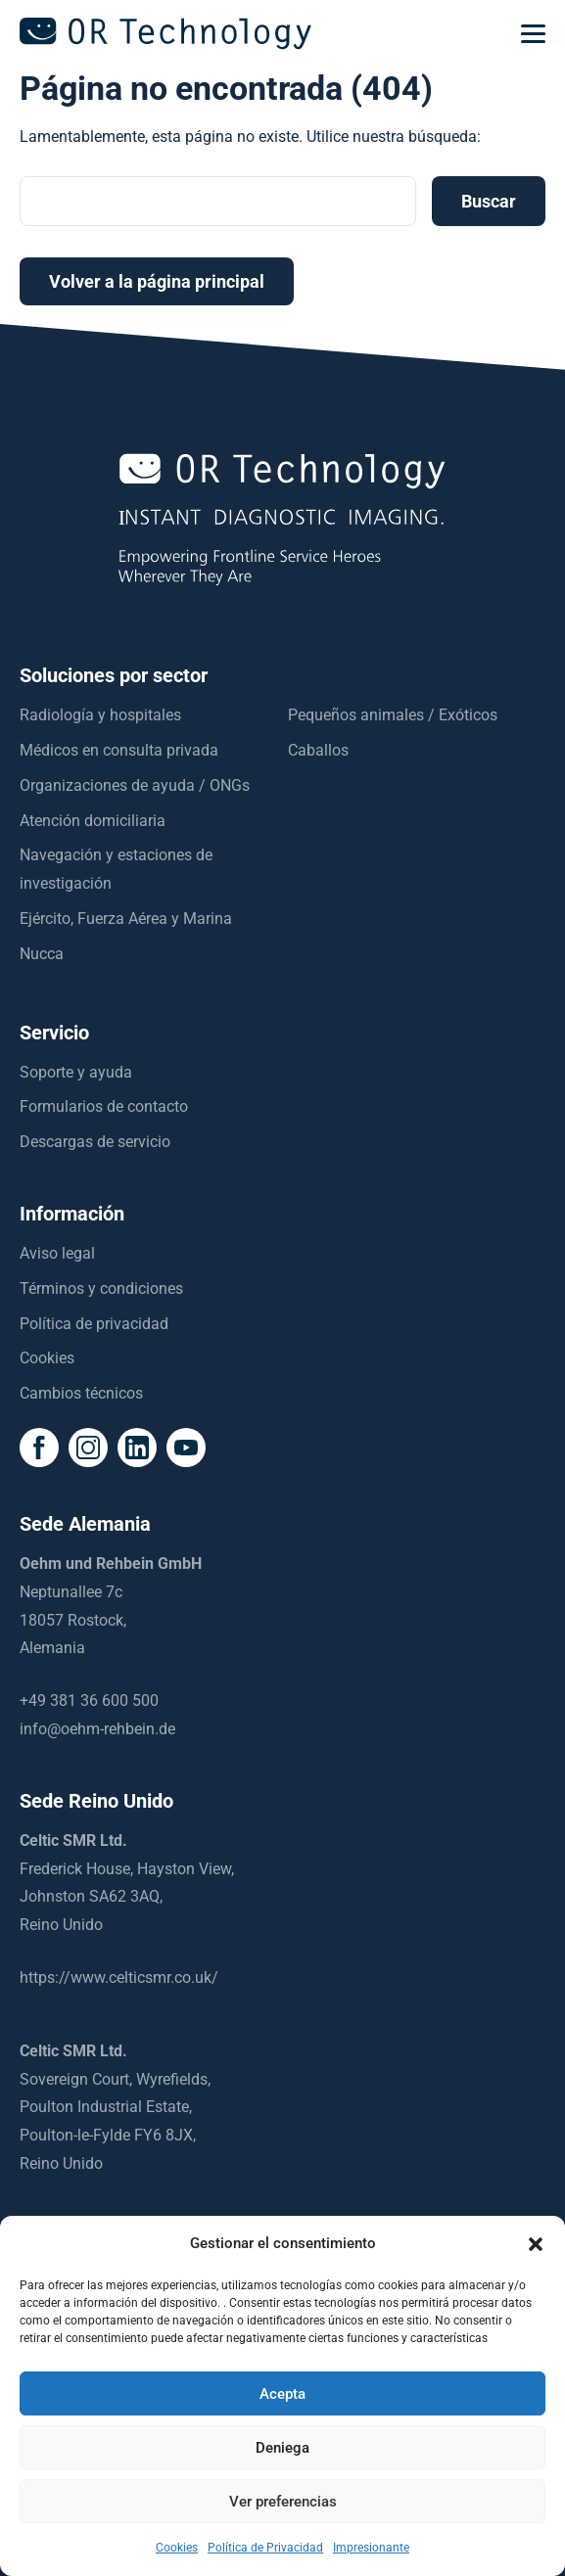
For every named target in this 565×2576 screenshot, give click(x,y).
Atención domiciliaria (92, 820)
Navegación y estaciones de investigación (116, 869)
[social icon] (39, 1447)
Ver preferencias (283, 2501)
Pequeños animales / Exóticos (392, 715)
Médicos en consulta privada (119, 750)
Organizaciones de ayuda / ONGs (135, 785)
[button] (535, 2244)
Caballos (318, 750)
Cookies (47, 1358)
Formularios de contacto (104, 1106)
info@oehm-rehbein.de (97, 1729)
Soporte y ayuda (76, 1072)
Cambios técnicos (81, 1393)
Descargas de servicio (95, 1141)
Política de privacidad (94, 1323)
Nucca (42, 953)
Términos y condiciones (101, 1288)
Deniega (282, 2448)
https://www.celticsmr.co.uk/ (119, 1977)
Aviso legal (57, 1253)
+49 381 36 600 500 (89, 1700)
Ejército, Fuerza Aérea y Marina (126, 918)
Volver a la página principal (156, 281)
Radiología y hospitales (100, 715)
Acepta (282, 2394)
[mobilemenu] (533, 34)
